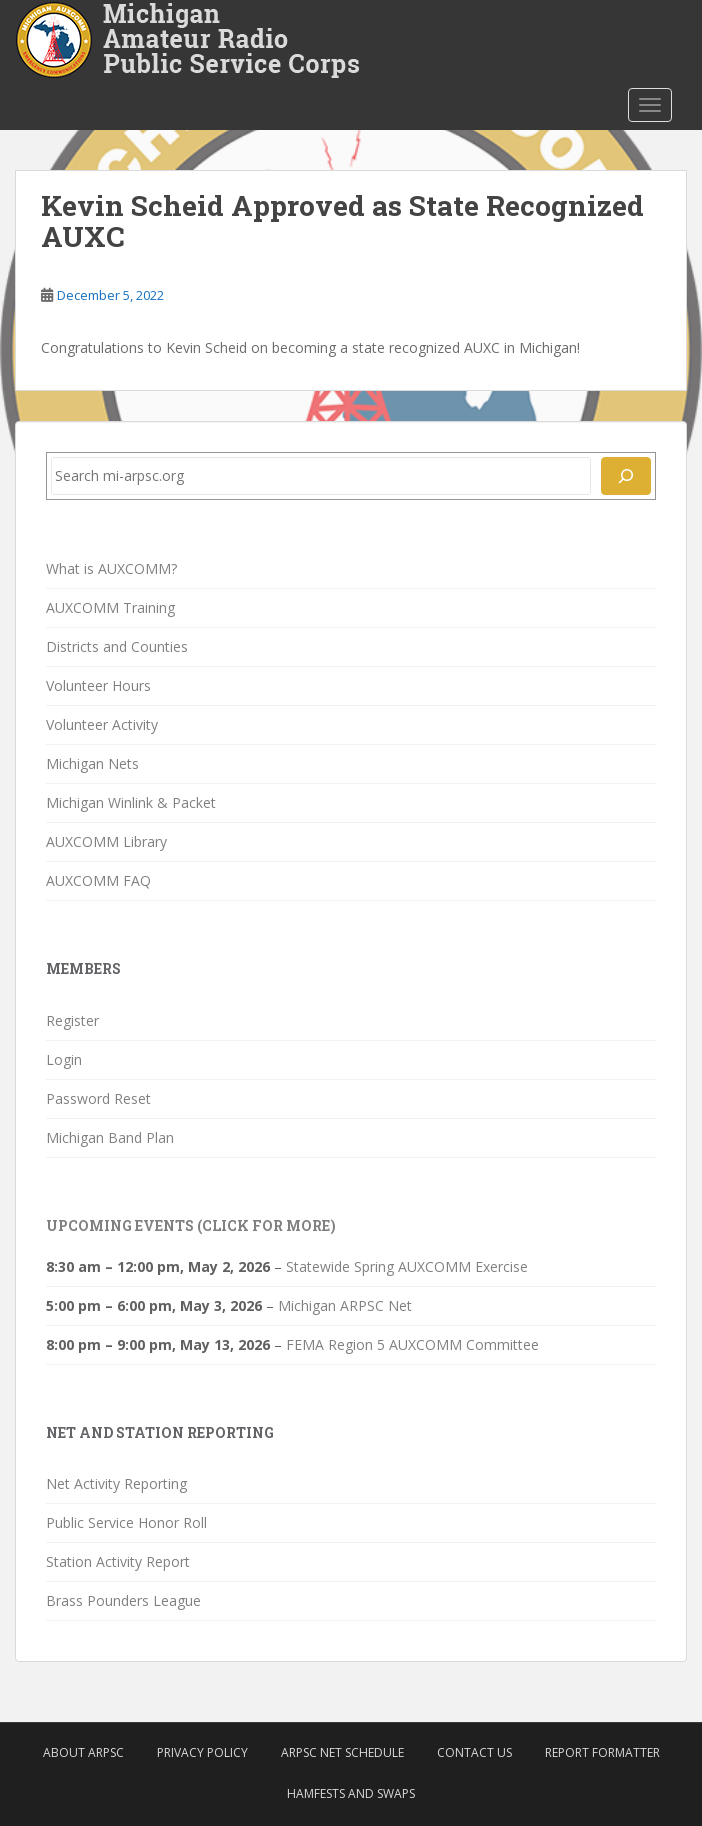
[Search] (626, 476)
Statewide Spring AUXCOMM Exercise (407, 1266)
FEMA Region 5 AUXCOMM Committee (412, 1344)
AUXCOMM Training (110, 607)
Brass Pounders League (123, 1600)
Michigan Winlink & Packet (131, 802)
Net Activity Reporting (116, 1483)
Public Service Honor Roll (126, 1522)
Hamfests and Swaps (351, 1793)
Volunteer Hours (98, 685)
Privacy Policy (202, 1752)
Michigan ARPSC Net (345, 1305)
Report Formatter (602, 1752)
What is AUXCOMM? (111, 568)
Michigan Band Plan (110, 1137)
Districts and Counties (117, 646)
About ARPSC (83, 1752)
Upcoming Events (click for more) (191, 1225)
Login (64, 1059)
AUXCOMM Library (106, 841)
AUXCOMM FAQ (98, 880)
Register (72, 1020)
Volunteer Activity (102, 724)
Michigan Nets (92, 763)
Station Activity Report (118, 1561)
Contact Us (474, 1752)
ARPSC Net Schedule (342, 1752)
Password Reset (98, 1098)
